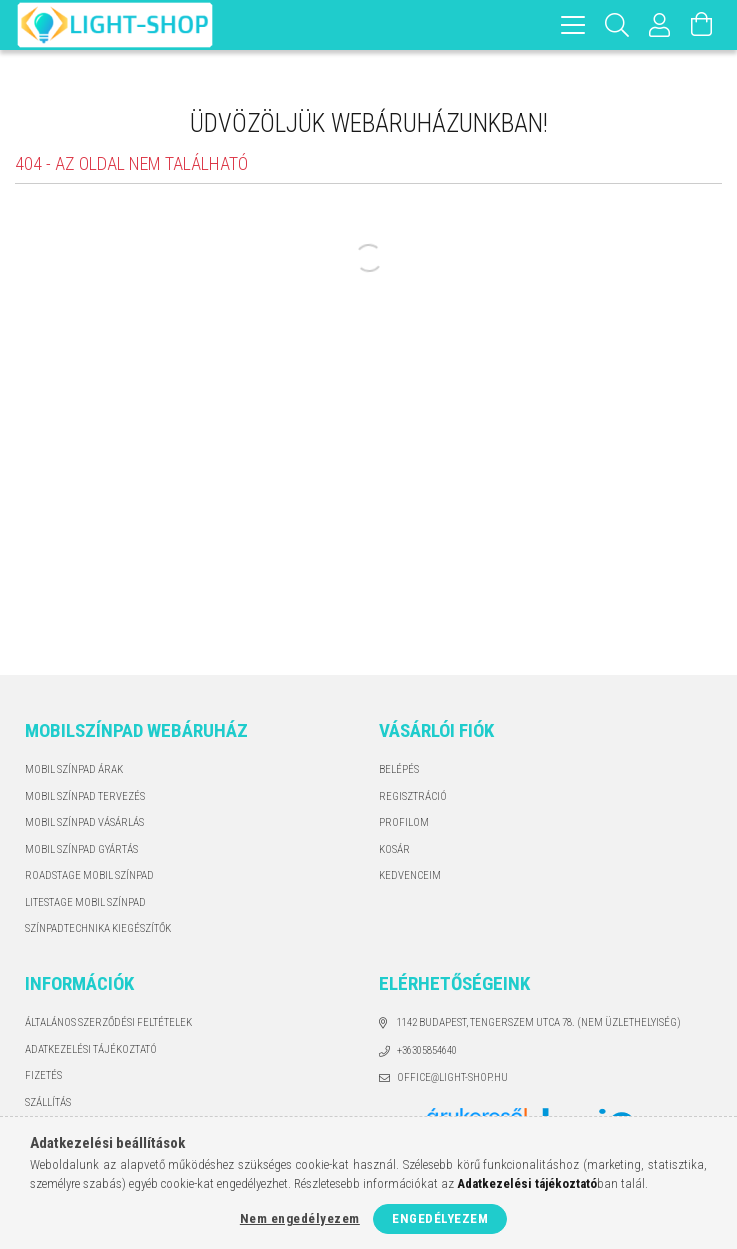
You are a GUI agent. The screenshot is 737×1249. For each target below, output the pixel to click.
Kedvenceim (410, 875)
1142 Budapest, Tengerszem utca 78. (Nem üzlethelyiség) (539, 1022)
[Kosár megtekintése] (702, 25)
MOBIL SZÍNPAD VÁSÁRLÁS (84, 822)
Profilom (404, 822)
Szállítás (48, 1102)
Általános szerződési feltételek (108, 1022)
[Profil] (660, 25)
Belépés (399, 769)
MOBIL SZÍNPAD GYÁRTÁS (81, 849)
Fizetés (43, 1075)
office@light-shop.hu (452, 1077)
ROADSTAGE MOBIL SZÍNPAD (89, 875)
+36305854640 (427, 1050)
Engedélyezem (440, 1218)
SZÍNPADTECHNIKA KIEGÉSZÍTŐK (98, 928)
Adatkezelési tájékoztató (91, 1049)
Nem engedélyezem (300, 1218)
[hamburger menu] (573, 25)
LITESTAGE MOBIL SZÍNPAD (85, 902)
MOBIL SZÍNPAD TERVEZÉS (85, 796)
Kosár (394, 849)
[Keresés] (617, 25)
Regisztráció (413, 796)
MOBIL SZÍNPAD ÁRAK (74, 769)
